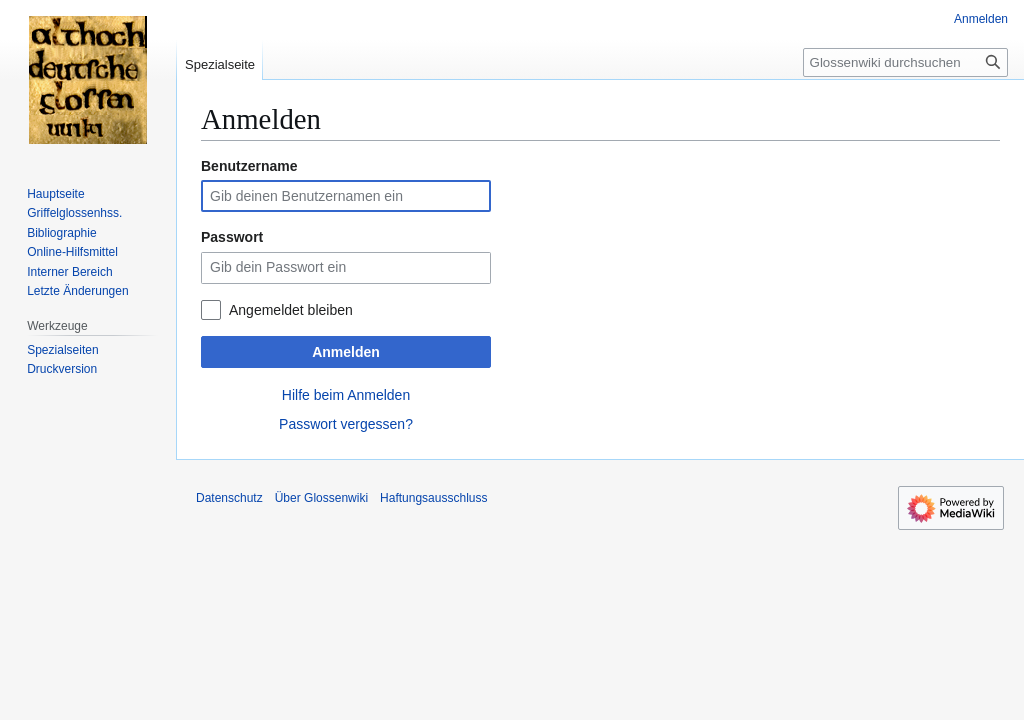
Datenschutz (229, 498)
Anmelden (346, 352)
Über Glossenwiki (321, 498)
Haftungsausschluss (433, 498)
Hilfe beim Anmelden (346, 395)
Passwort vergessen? (346, 424)
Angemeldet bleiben (291, 310)
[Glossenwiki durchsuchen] (905, 62)
